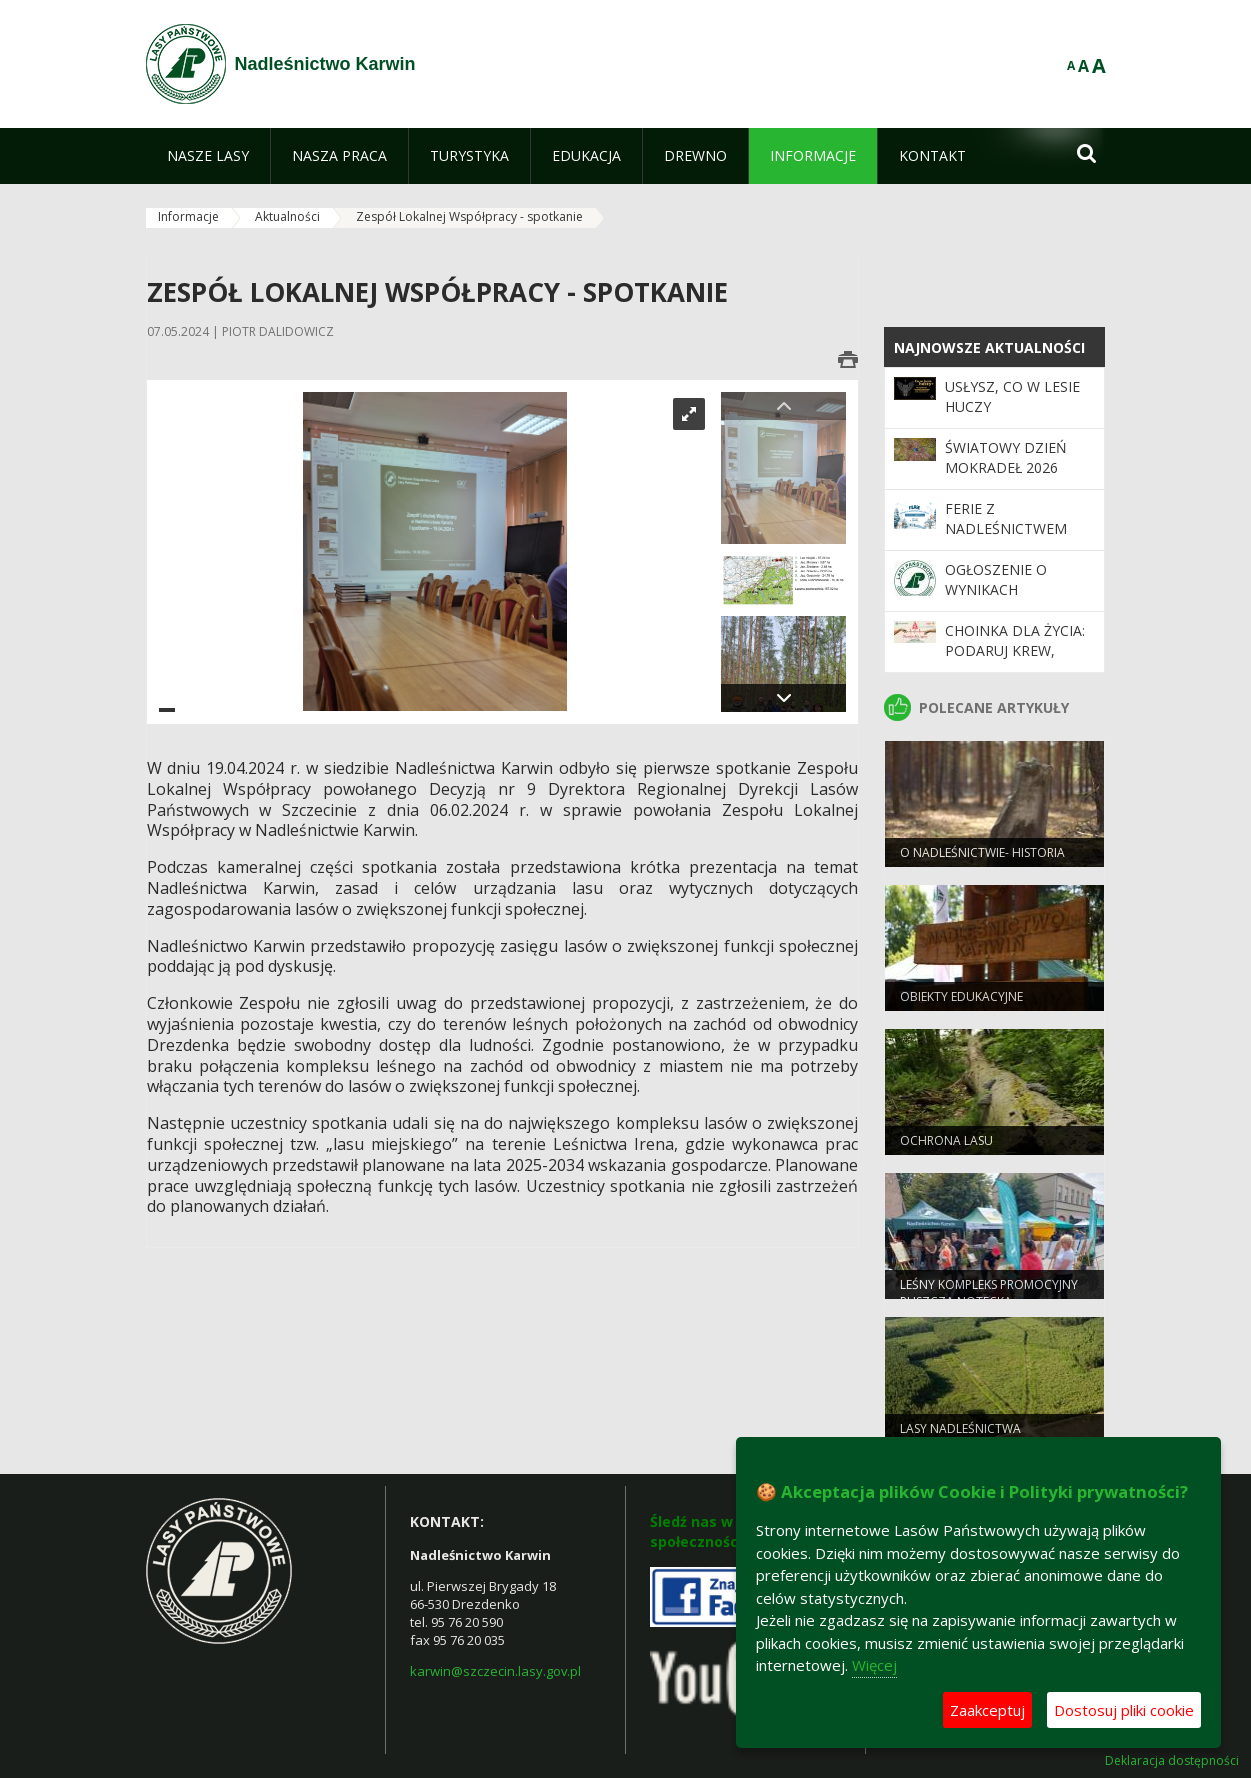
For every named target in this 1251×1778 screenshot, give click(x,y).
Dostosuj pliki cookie (1124, 1710)
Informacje (188, 216)
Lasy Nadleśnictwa (960, 1430)
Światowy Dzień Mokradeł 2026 (1006, 457)
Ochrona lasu (946, 1142)
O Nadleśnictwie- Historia (982, 854)
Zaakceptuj (987, 1710)
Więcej (874, 1665)
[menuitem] (208, 156)
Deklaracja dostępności (1172, 1761)
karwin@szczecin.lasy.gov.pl (495, 1671)
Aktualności (287, 216)
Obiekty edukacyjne (961, 998)
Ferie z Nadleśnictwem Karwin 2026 (1006, 529)
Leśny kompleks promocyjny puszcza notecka (989, 1295)
